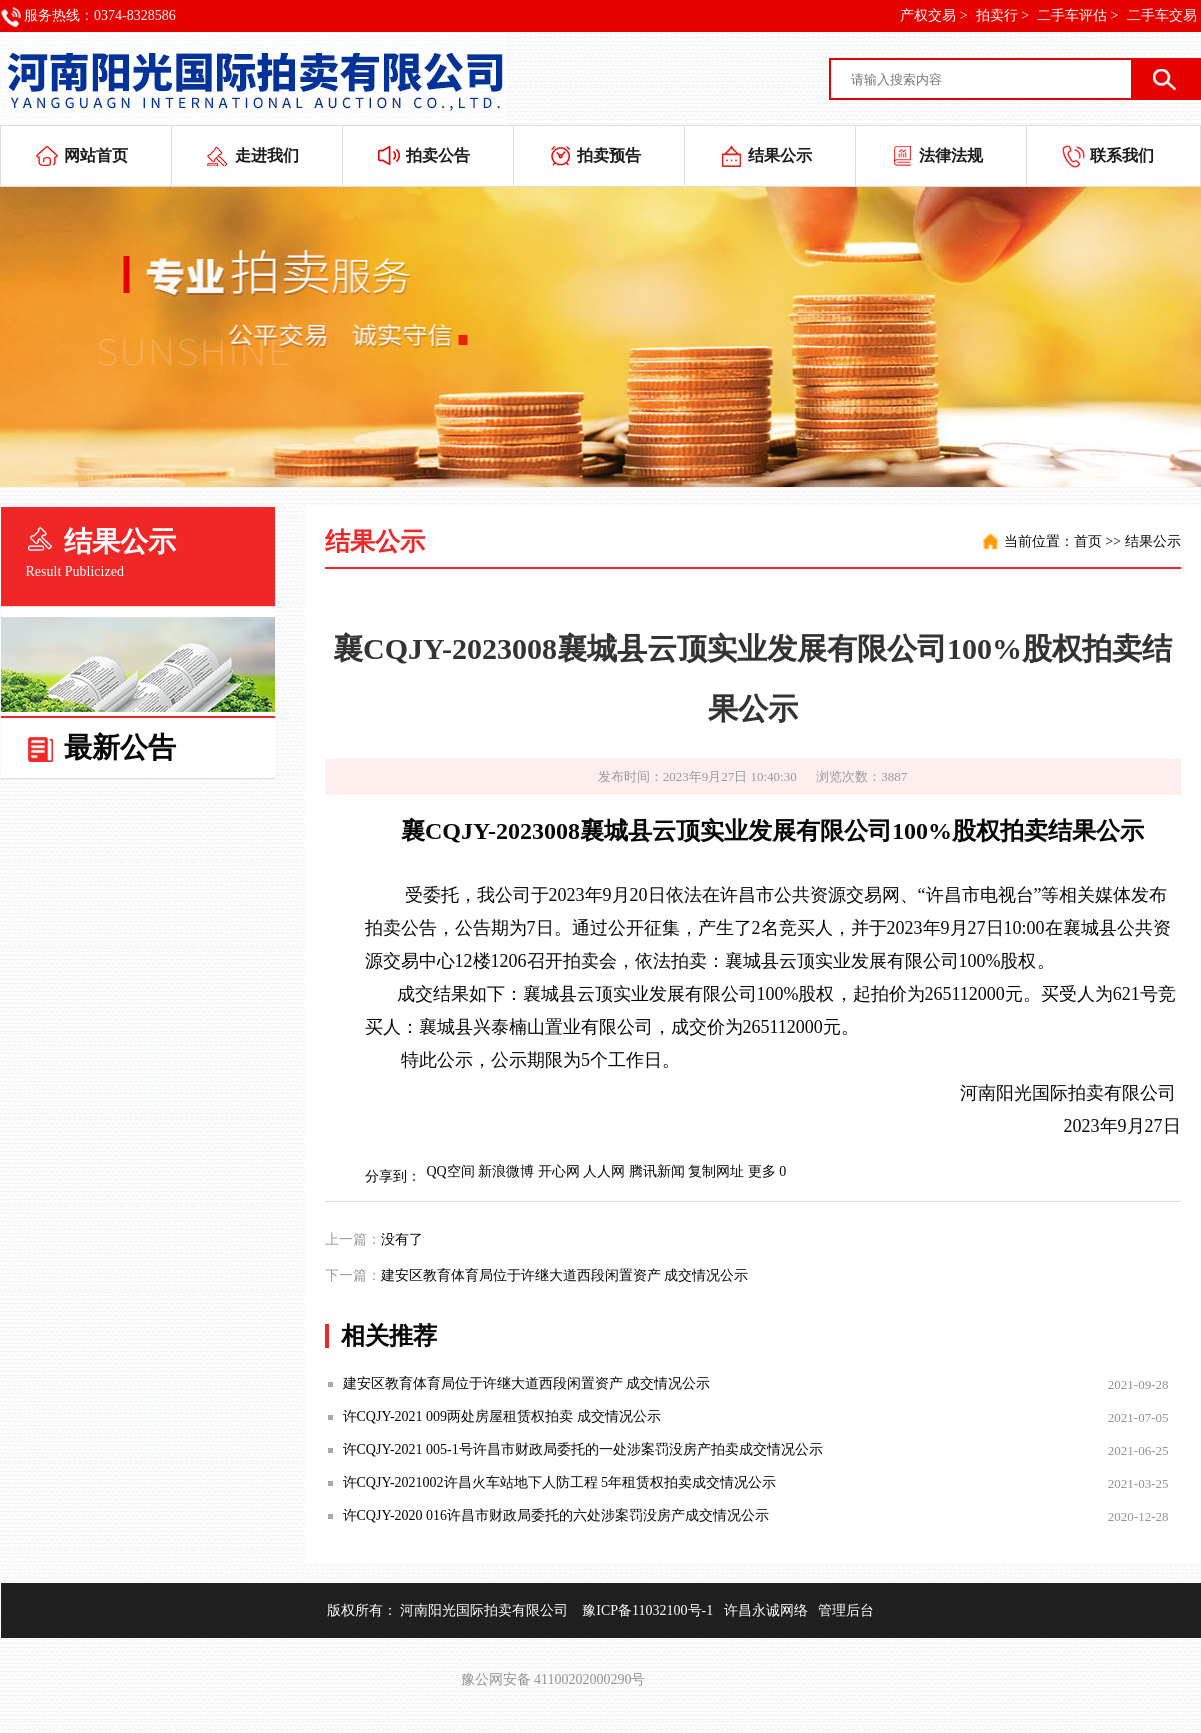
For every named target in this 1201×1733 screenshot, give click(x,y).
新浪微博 (506, 1171)
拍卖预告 (609, 155)
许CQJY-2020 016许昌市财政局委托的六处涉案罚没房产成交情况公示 (556, 1515)
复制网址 (716, 1171)
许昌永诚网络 (766, 1610)
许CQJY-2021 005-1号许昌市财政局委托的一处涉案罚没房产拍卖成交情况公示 (583, 1449)
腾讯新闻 (657, 1171)
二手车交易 (1162, 15)
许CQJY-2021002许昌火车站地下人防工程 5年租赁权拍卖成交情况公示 (560, 1482)
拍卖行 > (1002, 15)
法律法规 (951, 155)
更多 (762, 1171)
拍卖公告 (438, 155)
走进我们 (267, 155)
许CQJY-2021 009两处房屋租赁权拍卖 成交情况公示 (502, 1416)
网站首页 (96, 155)
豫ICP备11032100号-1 (647, 1610)
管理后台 (846, 1610)
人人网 (604, 1171)
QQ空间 (451, 1171)
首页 (1088, 541)
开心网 (559, 1171)
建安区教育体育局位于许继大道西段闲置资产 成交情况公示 (565, 1275)
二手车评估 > (1077, 15)
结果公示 (780, 155)
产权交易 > (933, 15)
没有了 (402, 1239)
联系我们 (1122, 155)
